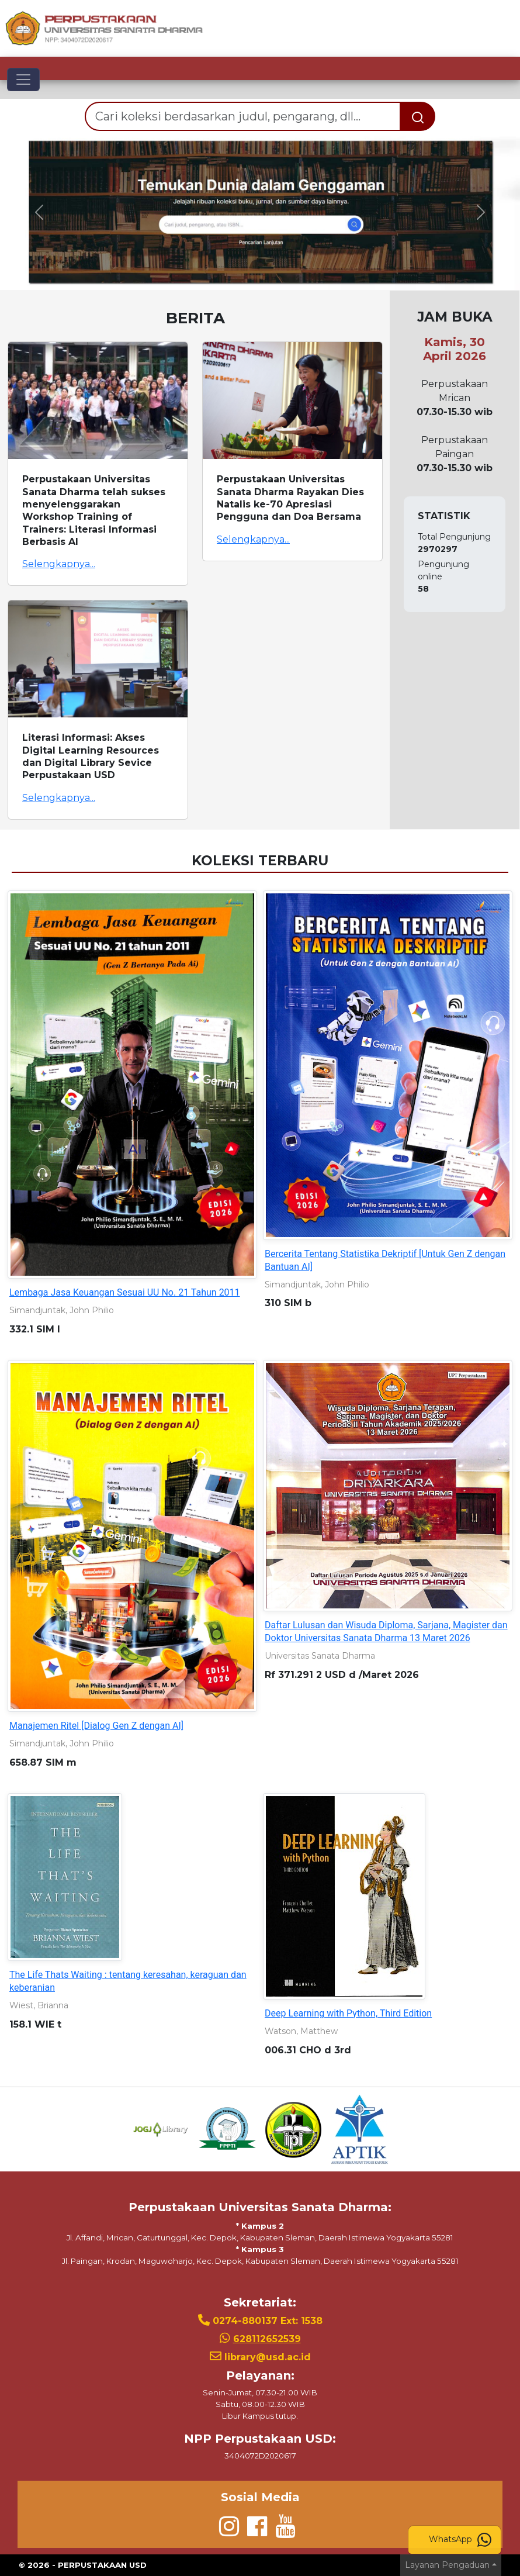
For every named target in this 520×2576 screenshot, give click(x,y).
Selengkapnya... (58, 563)
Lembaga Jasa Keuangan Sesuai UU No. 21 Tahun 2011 (124, 1292)
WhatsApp (460, 2540)
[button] (39, 212)
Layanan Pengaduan (447, 2565)
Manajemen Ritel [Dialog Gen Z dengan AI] (96, 1725)
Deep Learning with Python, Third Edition (348, 2013)
